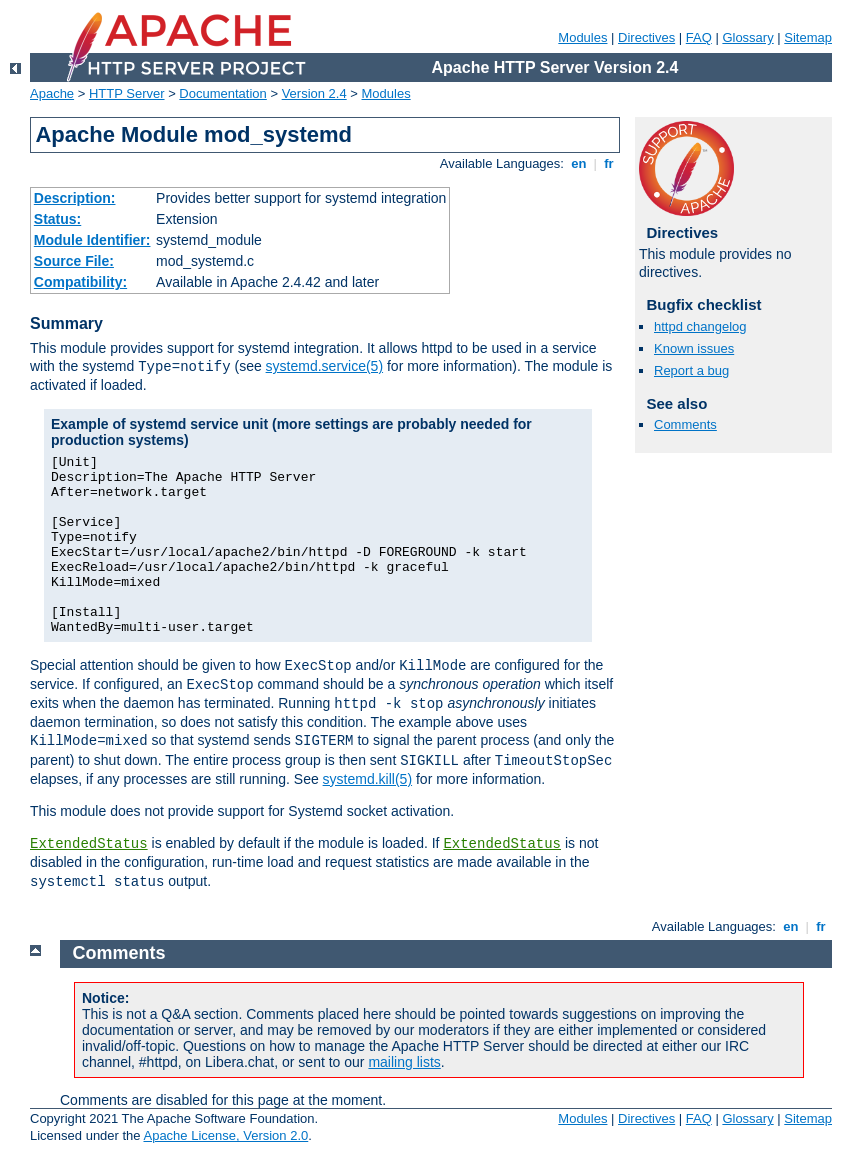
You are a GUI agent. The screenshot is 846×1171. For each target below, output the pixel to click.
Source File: (74, 261)
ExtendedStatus (89, 844)
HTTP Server (127, 93)
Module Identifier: (92, 240)
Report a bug (691, 370)
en (579, 163)
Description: (75, 198)
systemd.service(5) (324, 366)
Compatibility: (80, 282)
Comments (685, 424)
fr (609, 163)
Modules (582, 37)
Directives (646, 37)
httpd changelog (700, 326)
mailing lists (404, 1062)
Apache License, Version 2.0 (225, 1135)
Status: (57, 219)
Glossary (747, 37)
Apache (52, 93)
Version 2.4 (314, 93)
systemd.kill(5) (367, 779)
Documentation (222, 93)
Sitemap (808, 37)
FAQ (699, 37)
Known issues (694, 348)
